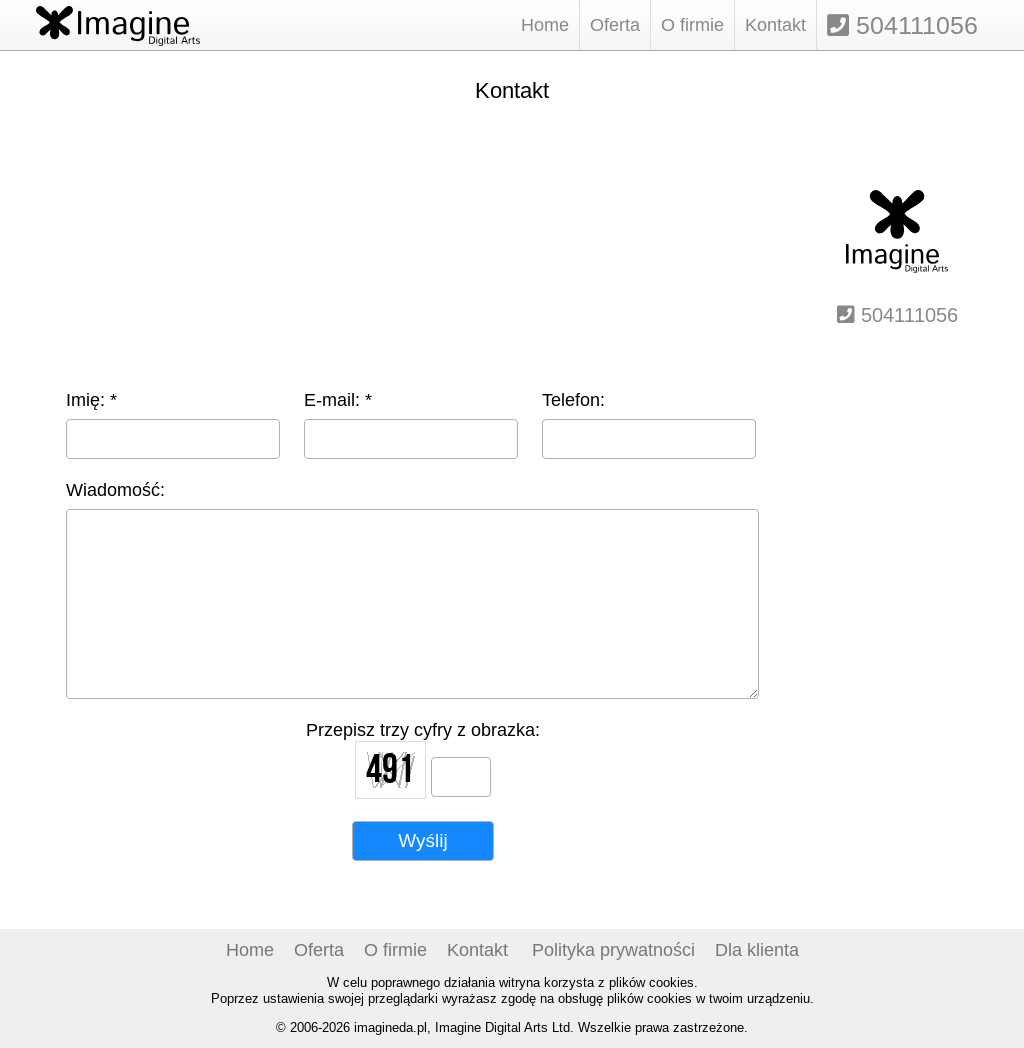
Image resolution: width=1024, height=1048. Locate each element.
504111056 (902, 25)
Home (545, 24)
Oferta (615, 24)
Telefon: (573, 399)
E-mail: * (338, 399)
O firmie (692, 24)
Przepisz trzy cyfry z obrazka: (423, 729)
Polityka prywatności (613, 949)
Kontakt (775, 24)
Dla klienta (757, 949)
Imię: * (91, 399)
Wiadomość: (115, 489)
